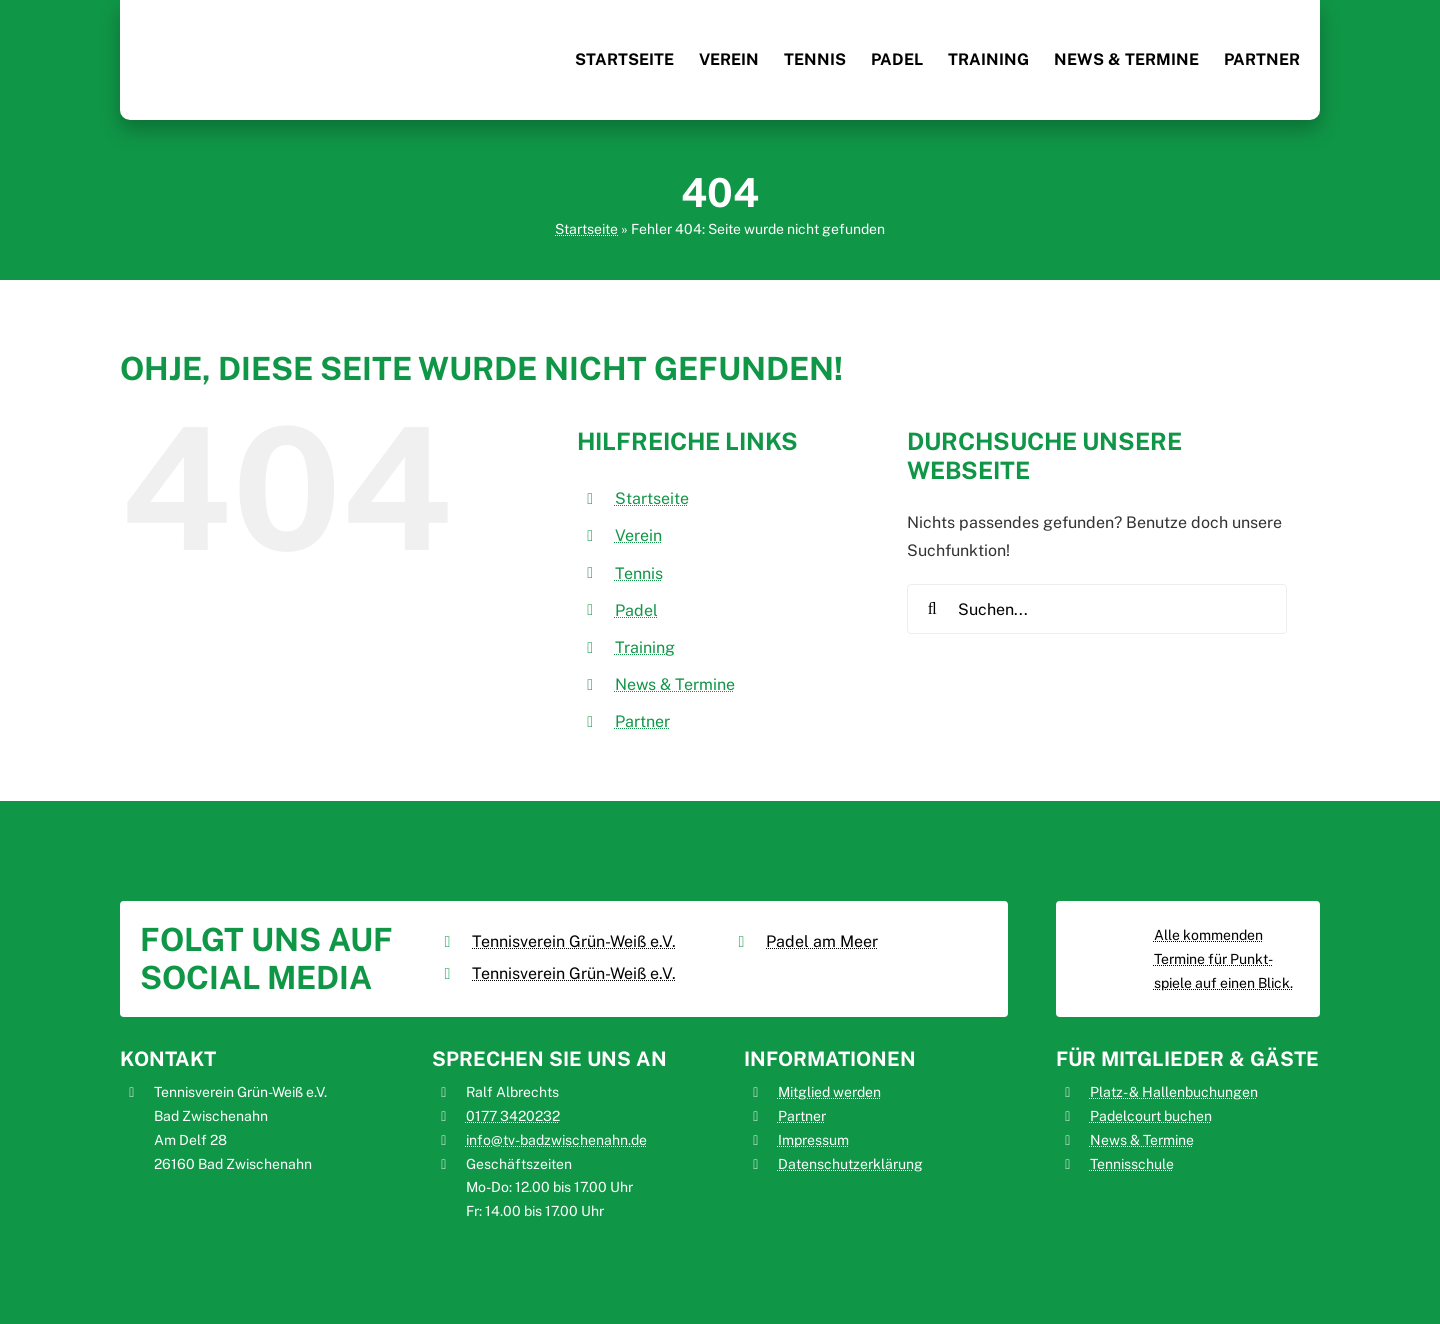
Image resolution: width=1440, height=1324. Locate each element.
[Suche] (932, 609)
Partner (642, 721)
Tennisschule (1132, 1164)
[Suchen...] (1097, 609)
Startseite (586, 229)
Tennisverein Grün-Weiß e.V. (574, 941)
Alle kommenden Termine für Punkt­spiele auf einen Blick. (1223, 959)
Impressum (813, 1140)
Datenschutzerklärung (850, 1164)
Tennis (639, 573)
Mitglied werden (829, 1092)
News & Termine (675, 684)
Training (645, 647)
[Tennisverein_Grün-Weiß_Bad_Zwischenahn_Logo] (190, 17)
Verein (638, 535)
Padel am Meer (822, 941)
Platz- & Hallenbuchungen (1174, 1092)
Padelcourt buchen (1151, 1116)
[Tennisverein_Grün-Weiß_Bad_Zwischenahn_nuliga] (1110, 932)
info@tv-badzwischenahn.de (556, 1140)
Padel (636, 610)
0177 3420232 (513, 1116)
